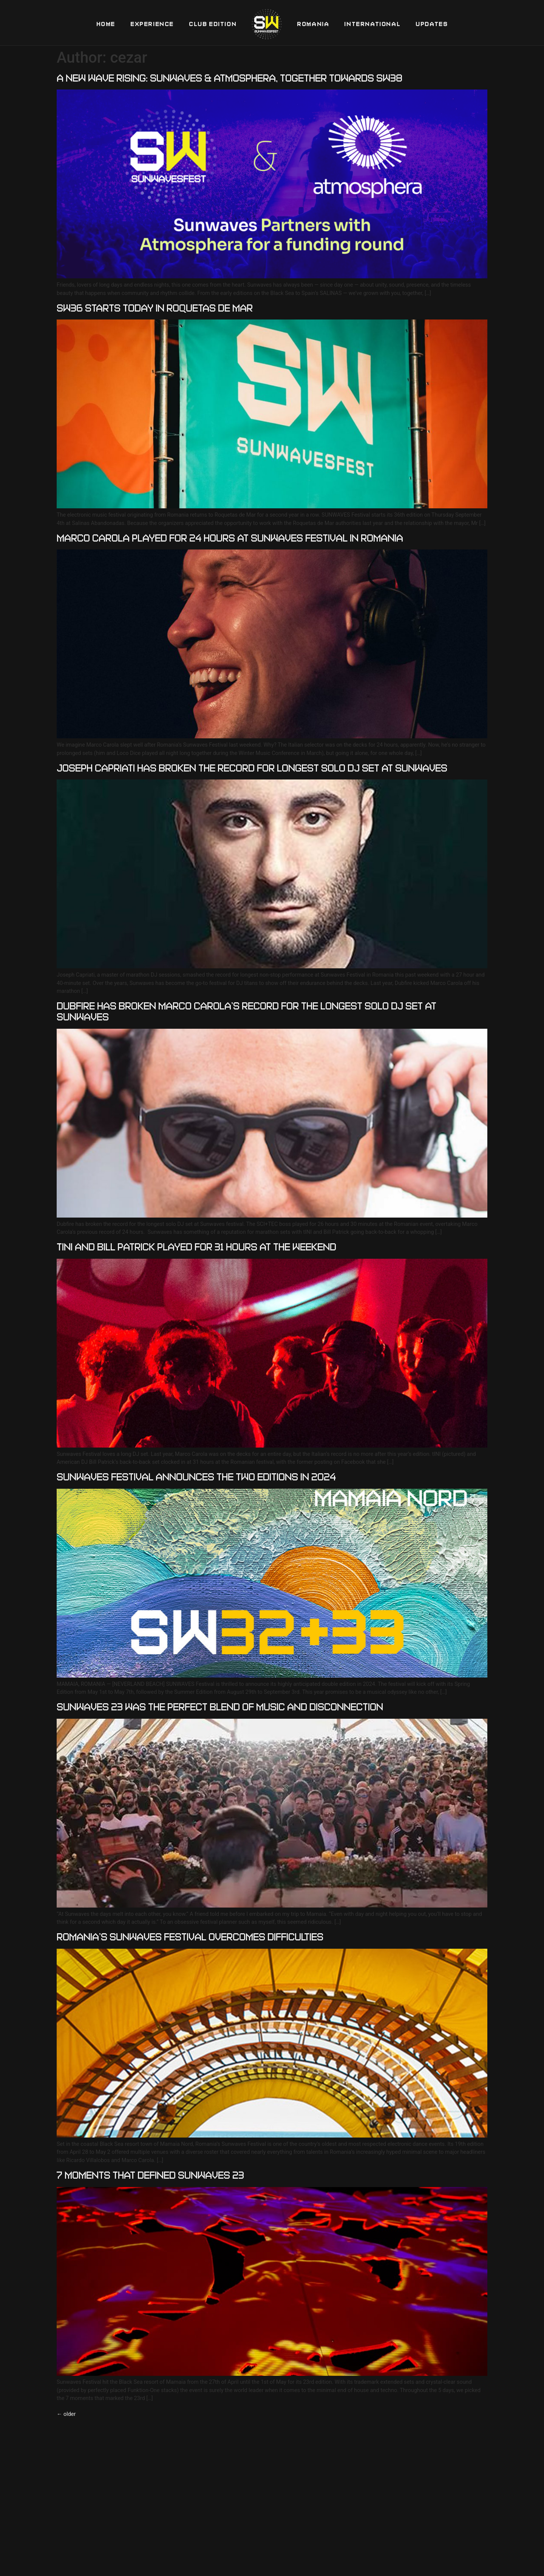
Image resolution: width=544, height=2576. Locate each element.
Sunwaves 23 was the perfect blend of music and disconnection (220, 1707)
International (372, 24)
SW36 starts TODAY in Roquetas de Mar (155, 308)
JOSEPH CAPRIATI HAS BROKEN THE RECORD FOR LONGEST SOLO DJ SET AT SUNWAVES (252, 768)
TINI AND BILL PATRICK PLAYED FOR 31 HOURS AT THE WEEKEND (196, 1247)
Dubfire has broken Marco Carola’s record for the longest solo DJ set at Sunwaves (246, 1011)
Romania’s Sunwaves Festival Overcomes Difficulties (190, 1937)
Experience (152, 24)
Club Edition (212, 24)
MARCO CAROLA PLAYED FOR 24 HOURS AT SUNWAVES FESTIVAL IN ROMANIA (230, 538)
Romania (313, 24)
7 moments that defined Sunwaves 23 (150, 2175)
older (66, 2414)
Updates (432, 24)
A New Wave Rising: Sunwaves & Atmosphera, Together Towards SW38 (229, 78)
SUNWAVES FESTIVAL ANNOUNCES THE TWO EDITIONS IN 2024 (196, 1477)
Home (105, 24)
